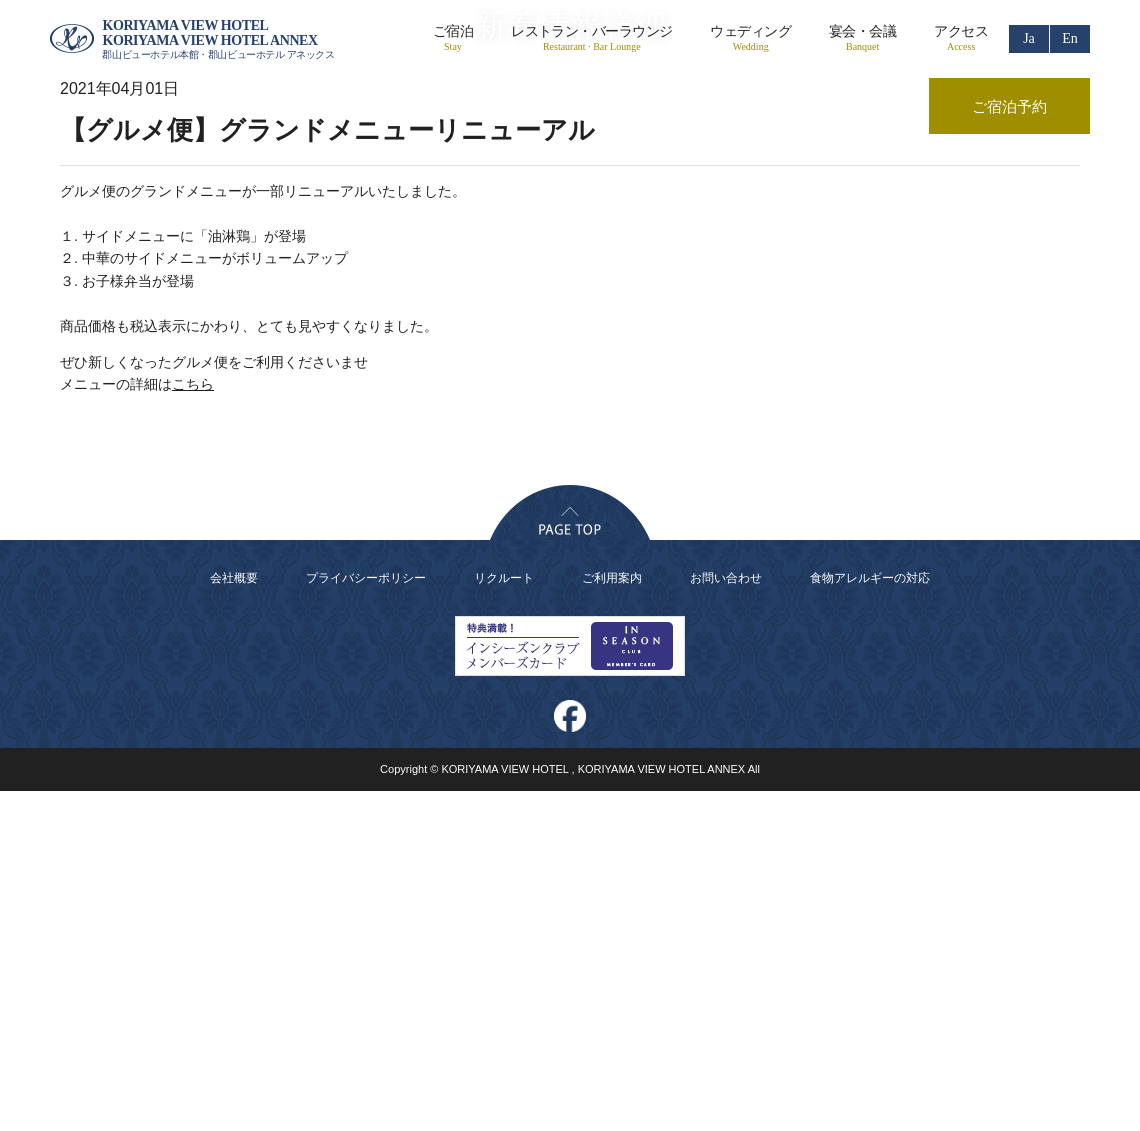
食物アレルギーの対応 (870, 918)
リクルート (504, 918)
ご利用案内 (612, 918)
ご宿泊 (453, 38)
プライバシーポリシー (366, 918)
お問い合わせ (726, 918)
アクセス (961, 38)
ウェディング (750, 38)
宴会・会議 (862, 38)
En (1070, 38)
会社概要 (234, 918)
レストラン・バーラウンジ (591, 38)
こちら (193, 725)
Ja (1029, 38)
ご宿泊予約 (1009, 107)
